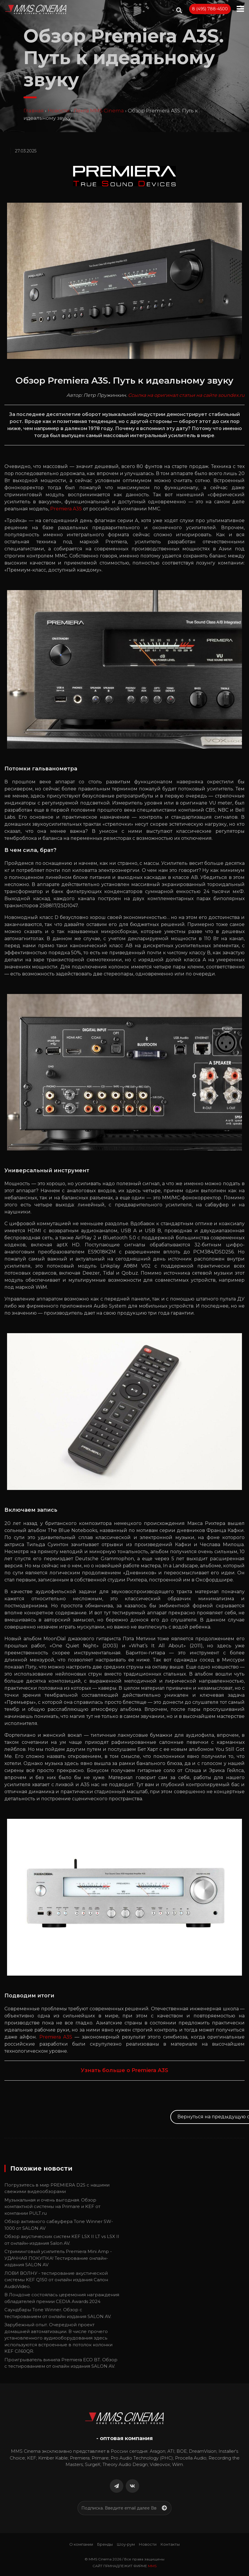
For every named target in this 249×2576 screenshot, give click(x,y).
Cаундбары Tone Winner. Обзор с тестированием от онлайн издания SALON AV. (57, 2313)
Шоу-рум (126, 2544)
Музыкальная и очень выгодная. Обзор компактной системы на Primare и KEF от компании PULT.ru (52, 2206)
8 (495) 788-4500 (210, 8)
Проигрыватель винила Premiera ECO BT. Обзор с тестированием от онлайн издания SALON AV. (60, 2363)
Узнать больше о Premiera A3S (124, 2070)
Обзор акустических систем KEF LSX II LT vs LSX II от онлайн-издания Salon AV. (61, 2240)
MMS (152, 2566)
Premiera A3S (66, 509)
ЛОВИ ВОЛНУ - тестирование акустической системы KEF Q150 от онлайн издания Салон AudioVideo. (56, 2279)
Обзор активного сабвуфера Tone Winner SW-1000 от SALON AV (58, 2225)
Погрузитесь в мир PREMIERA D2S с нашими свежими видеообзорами (57, 2188)
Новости (59, 111)
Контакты (170, 2544)
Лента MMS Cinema (98, 111)
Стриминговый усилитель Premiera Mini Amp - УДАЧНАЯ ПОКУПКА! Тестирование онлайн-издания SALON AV (58, 2258)
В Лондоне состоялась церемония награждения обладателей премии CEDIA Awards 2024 (61, 2298)
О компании (81, 2544)
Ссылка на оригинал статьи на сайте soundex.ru (186, 395)
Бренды (105, 2544)
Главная (33, 111)
